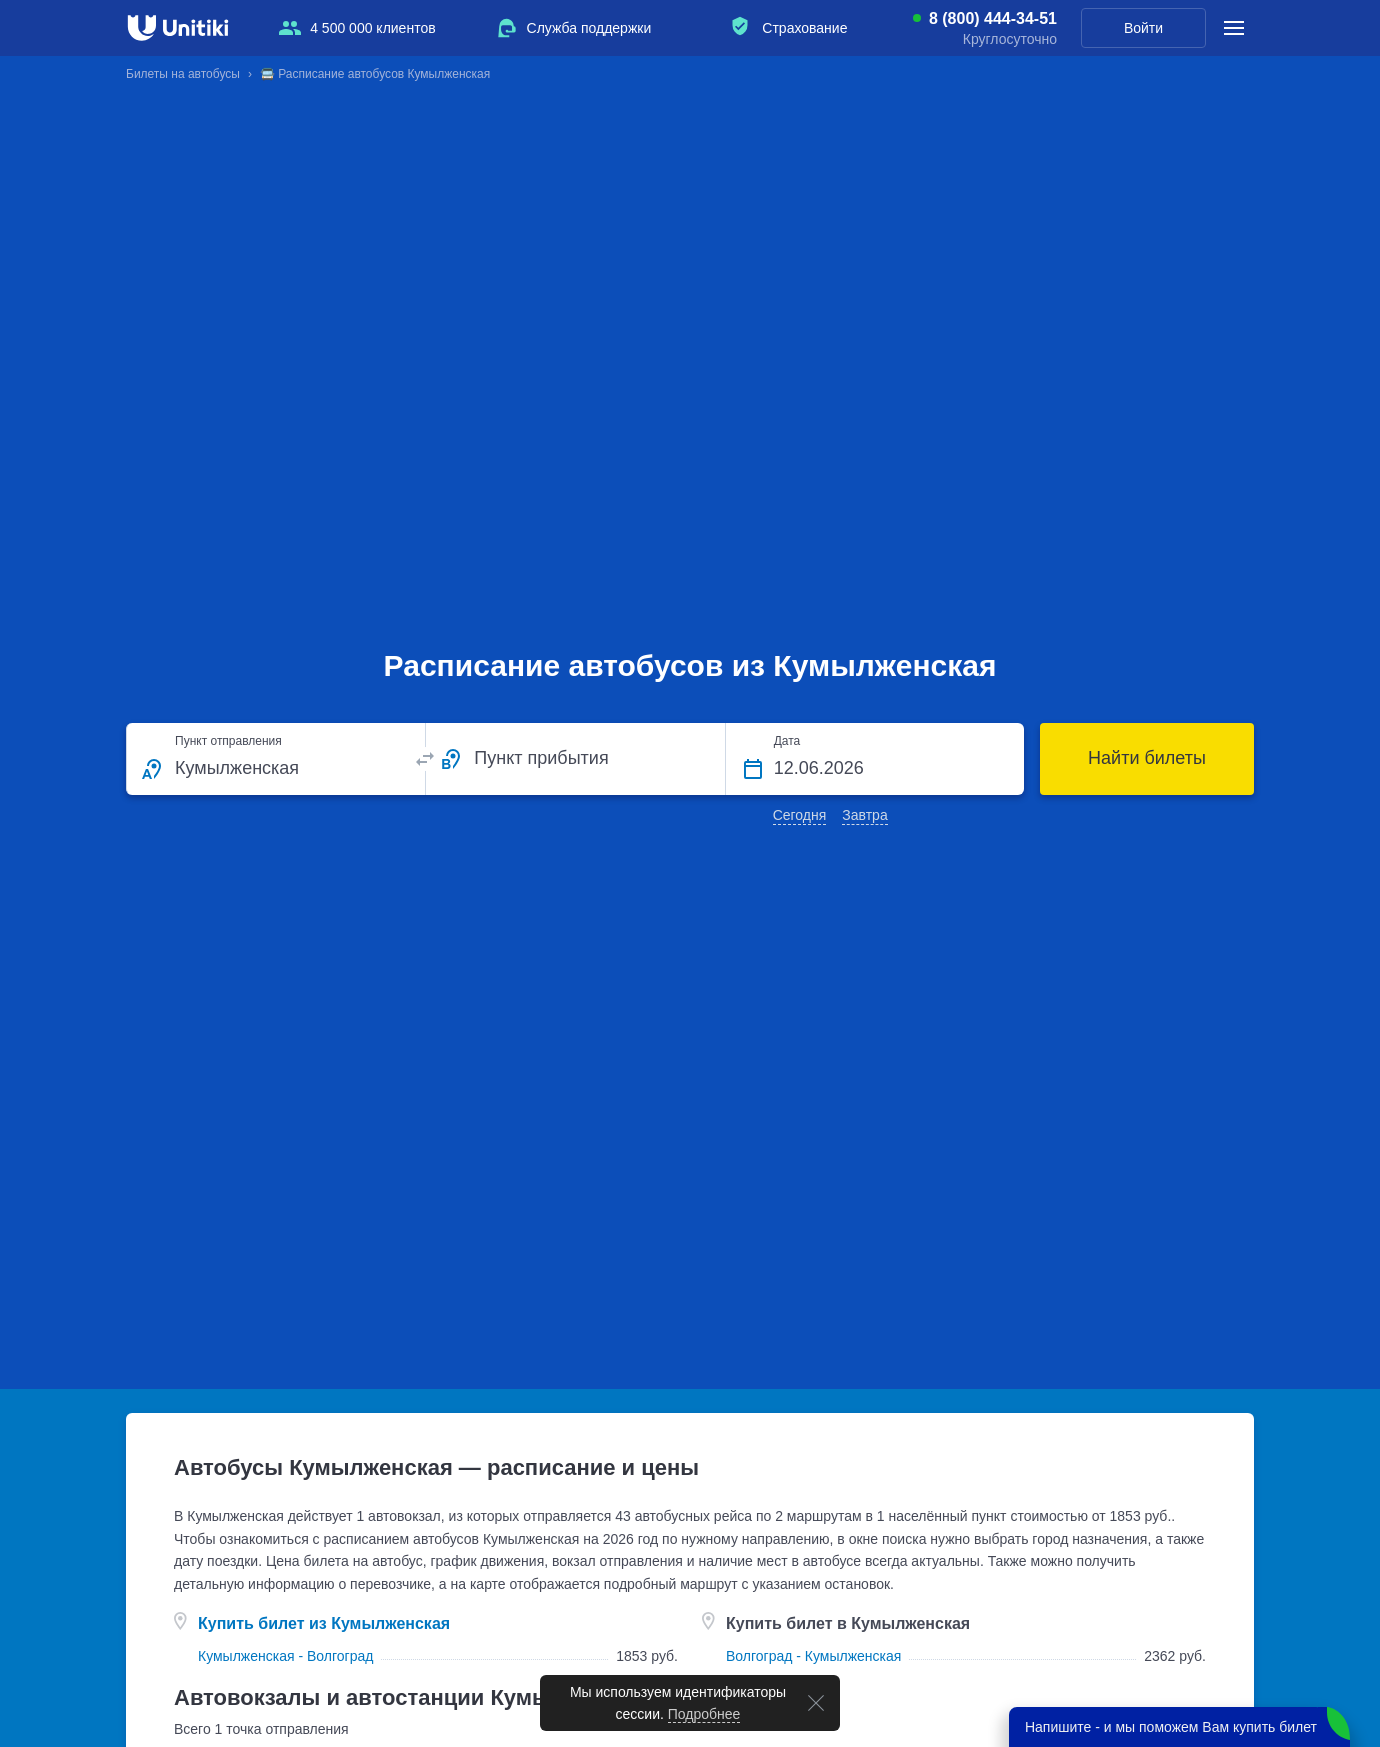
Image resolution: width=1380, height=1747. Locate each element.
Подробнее (704, 1714)
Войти (1143, 28)
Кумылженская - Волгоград (285, 1656)
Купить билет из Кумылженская (324, 1623)
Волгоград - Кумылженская (813, 1656)
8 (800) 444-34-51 (993, 19)
